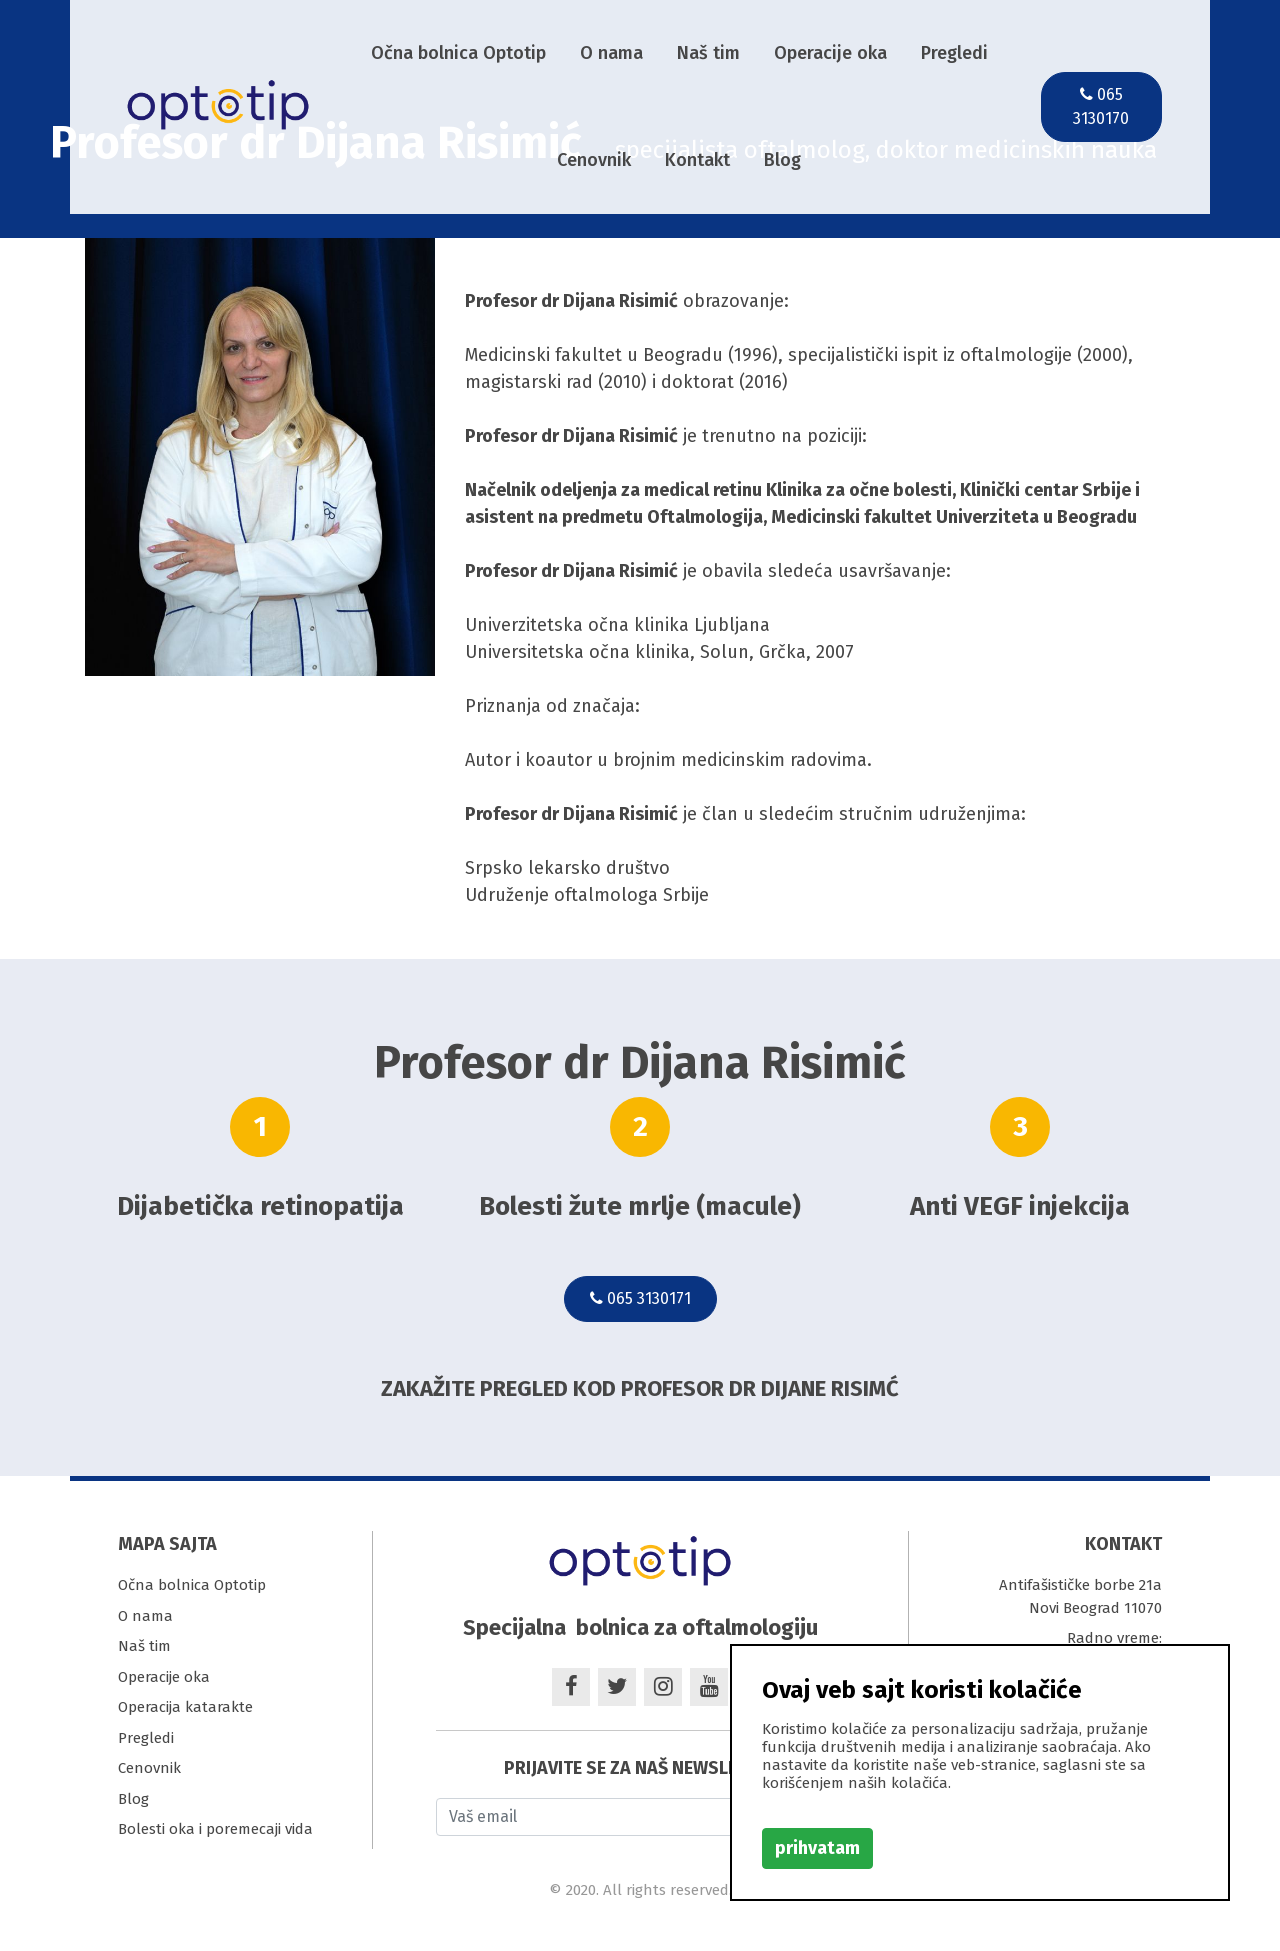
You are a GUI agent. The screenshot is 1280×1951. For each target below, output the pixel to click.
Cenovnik (594, 160)
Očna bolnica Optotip (458, 53)
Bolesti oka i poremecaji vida (215, 1829)
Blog (782, 160)
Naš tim (708, 53)
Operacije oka (830, 53)
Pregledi (954, 53)
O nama (611, 53)
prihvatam (817, 1848)
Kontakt (697, 160)
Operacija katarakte (185, 1707)
